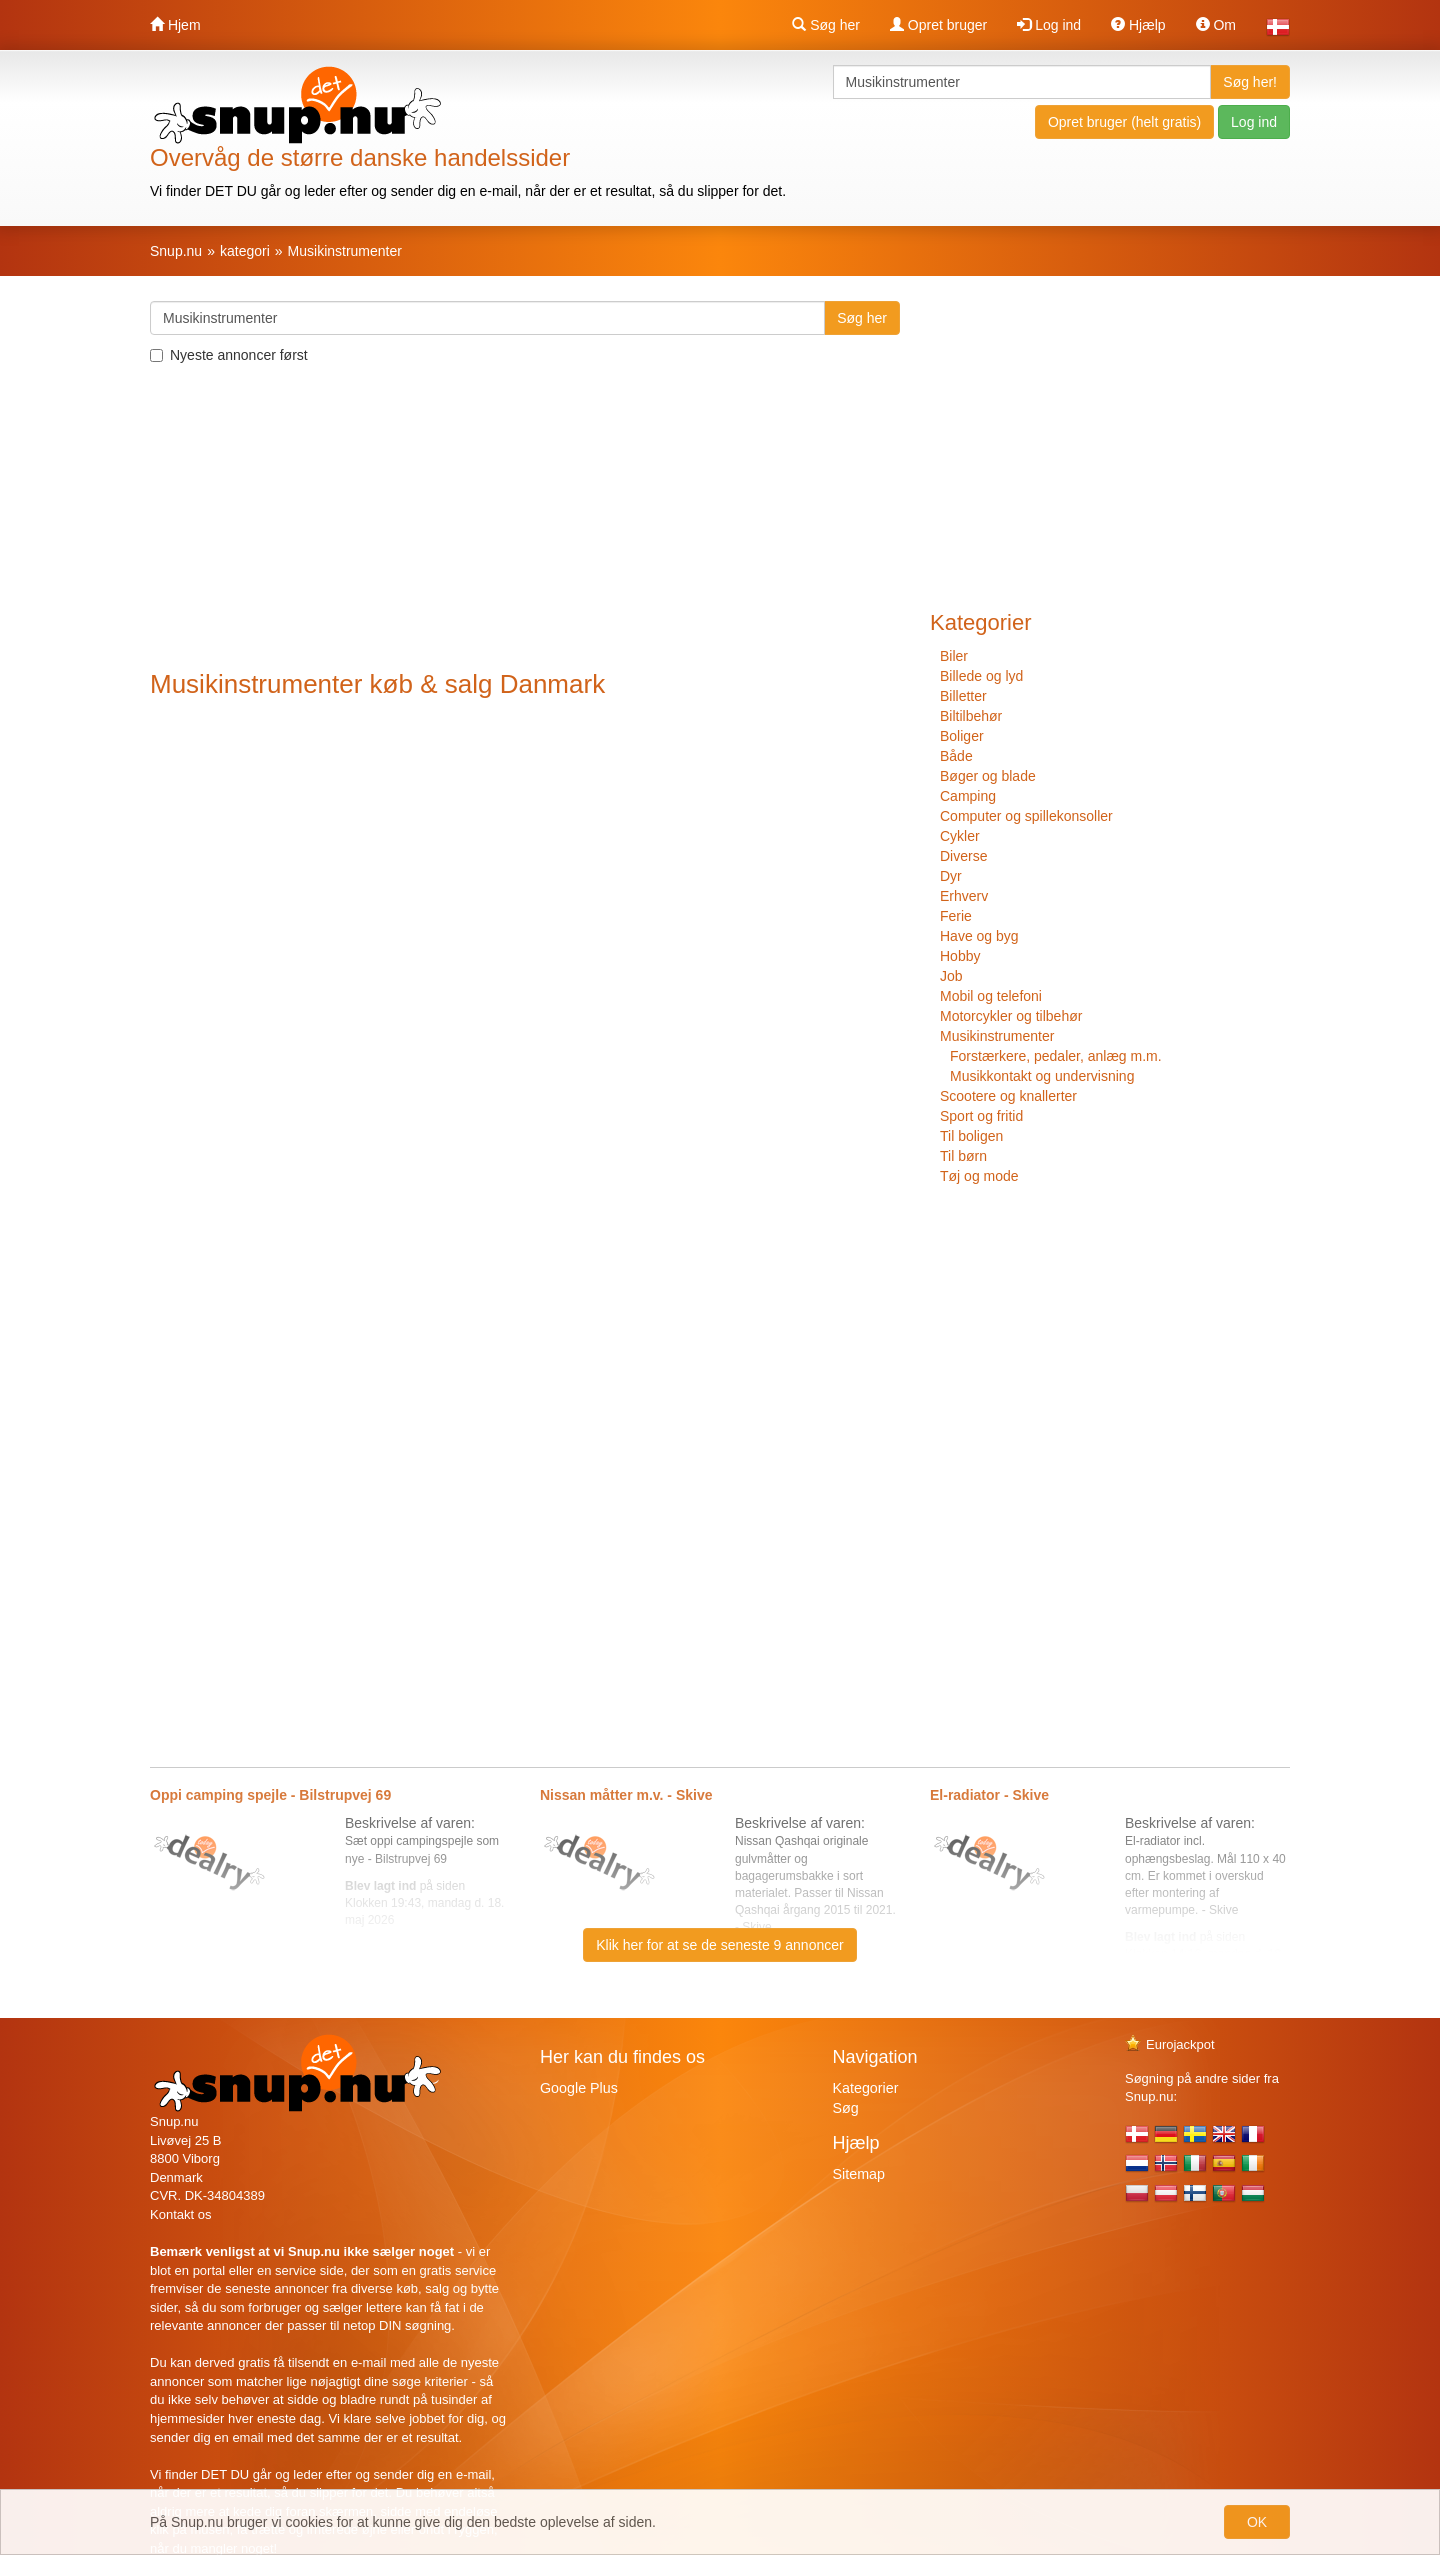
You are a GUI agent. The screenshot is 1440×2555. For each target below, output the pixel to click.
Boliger (962, 736)
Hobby (960, 956)
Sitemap (859, 2174)
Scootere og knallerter (1008, 1096)
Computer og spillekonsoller (1026, 816)
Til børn (963, 1156)
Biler (954, 656)
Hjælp (1138, 25)
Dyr (951, 876)
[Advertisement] (525, 520)
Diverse (963, 856)
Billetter (963, 696)
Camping (968, 796)
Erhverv (964, 896)
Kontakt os (180, 2214)
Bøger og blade (988, 776)
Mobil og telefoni (991, 996)
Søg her (826, 25)
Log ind (1049, 25)
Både (956, 756)
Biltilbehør (971, 716)
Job (951, 976)
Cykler (960, 836)
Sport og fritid (981, 1116)
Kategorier (866, 2088)
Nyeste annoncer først (229, 355)
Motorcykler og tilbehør (1011, 1016)
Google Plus (579, 2088)
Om (1216, 25)
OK (1257, 2522)
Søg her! (1250, 82)
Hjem (175, 25)
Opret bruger (938, 25)
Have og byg (979, 936)
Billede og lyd (981, 676)
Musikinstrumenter (997, 1036)
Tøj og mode (979, 1176)
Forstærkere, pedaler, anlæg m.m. (1056, 1056)
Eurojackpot (1170, 2044)
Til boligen (971, 1136)
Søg (846, 2108)
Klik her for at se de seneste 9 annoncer (719, 1945)
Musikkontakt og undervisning (1042, 1076)
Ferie (956, 916)
